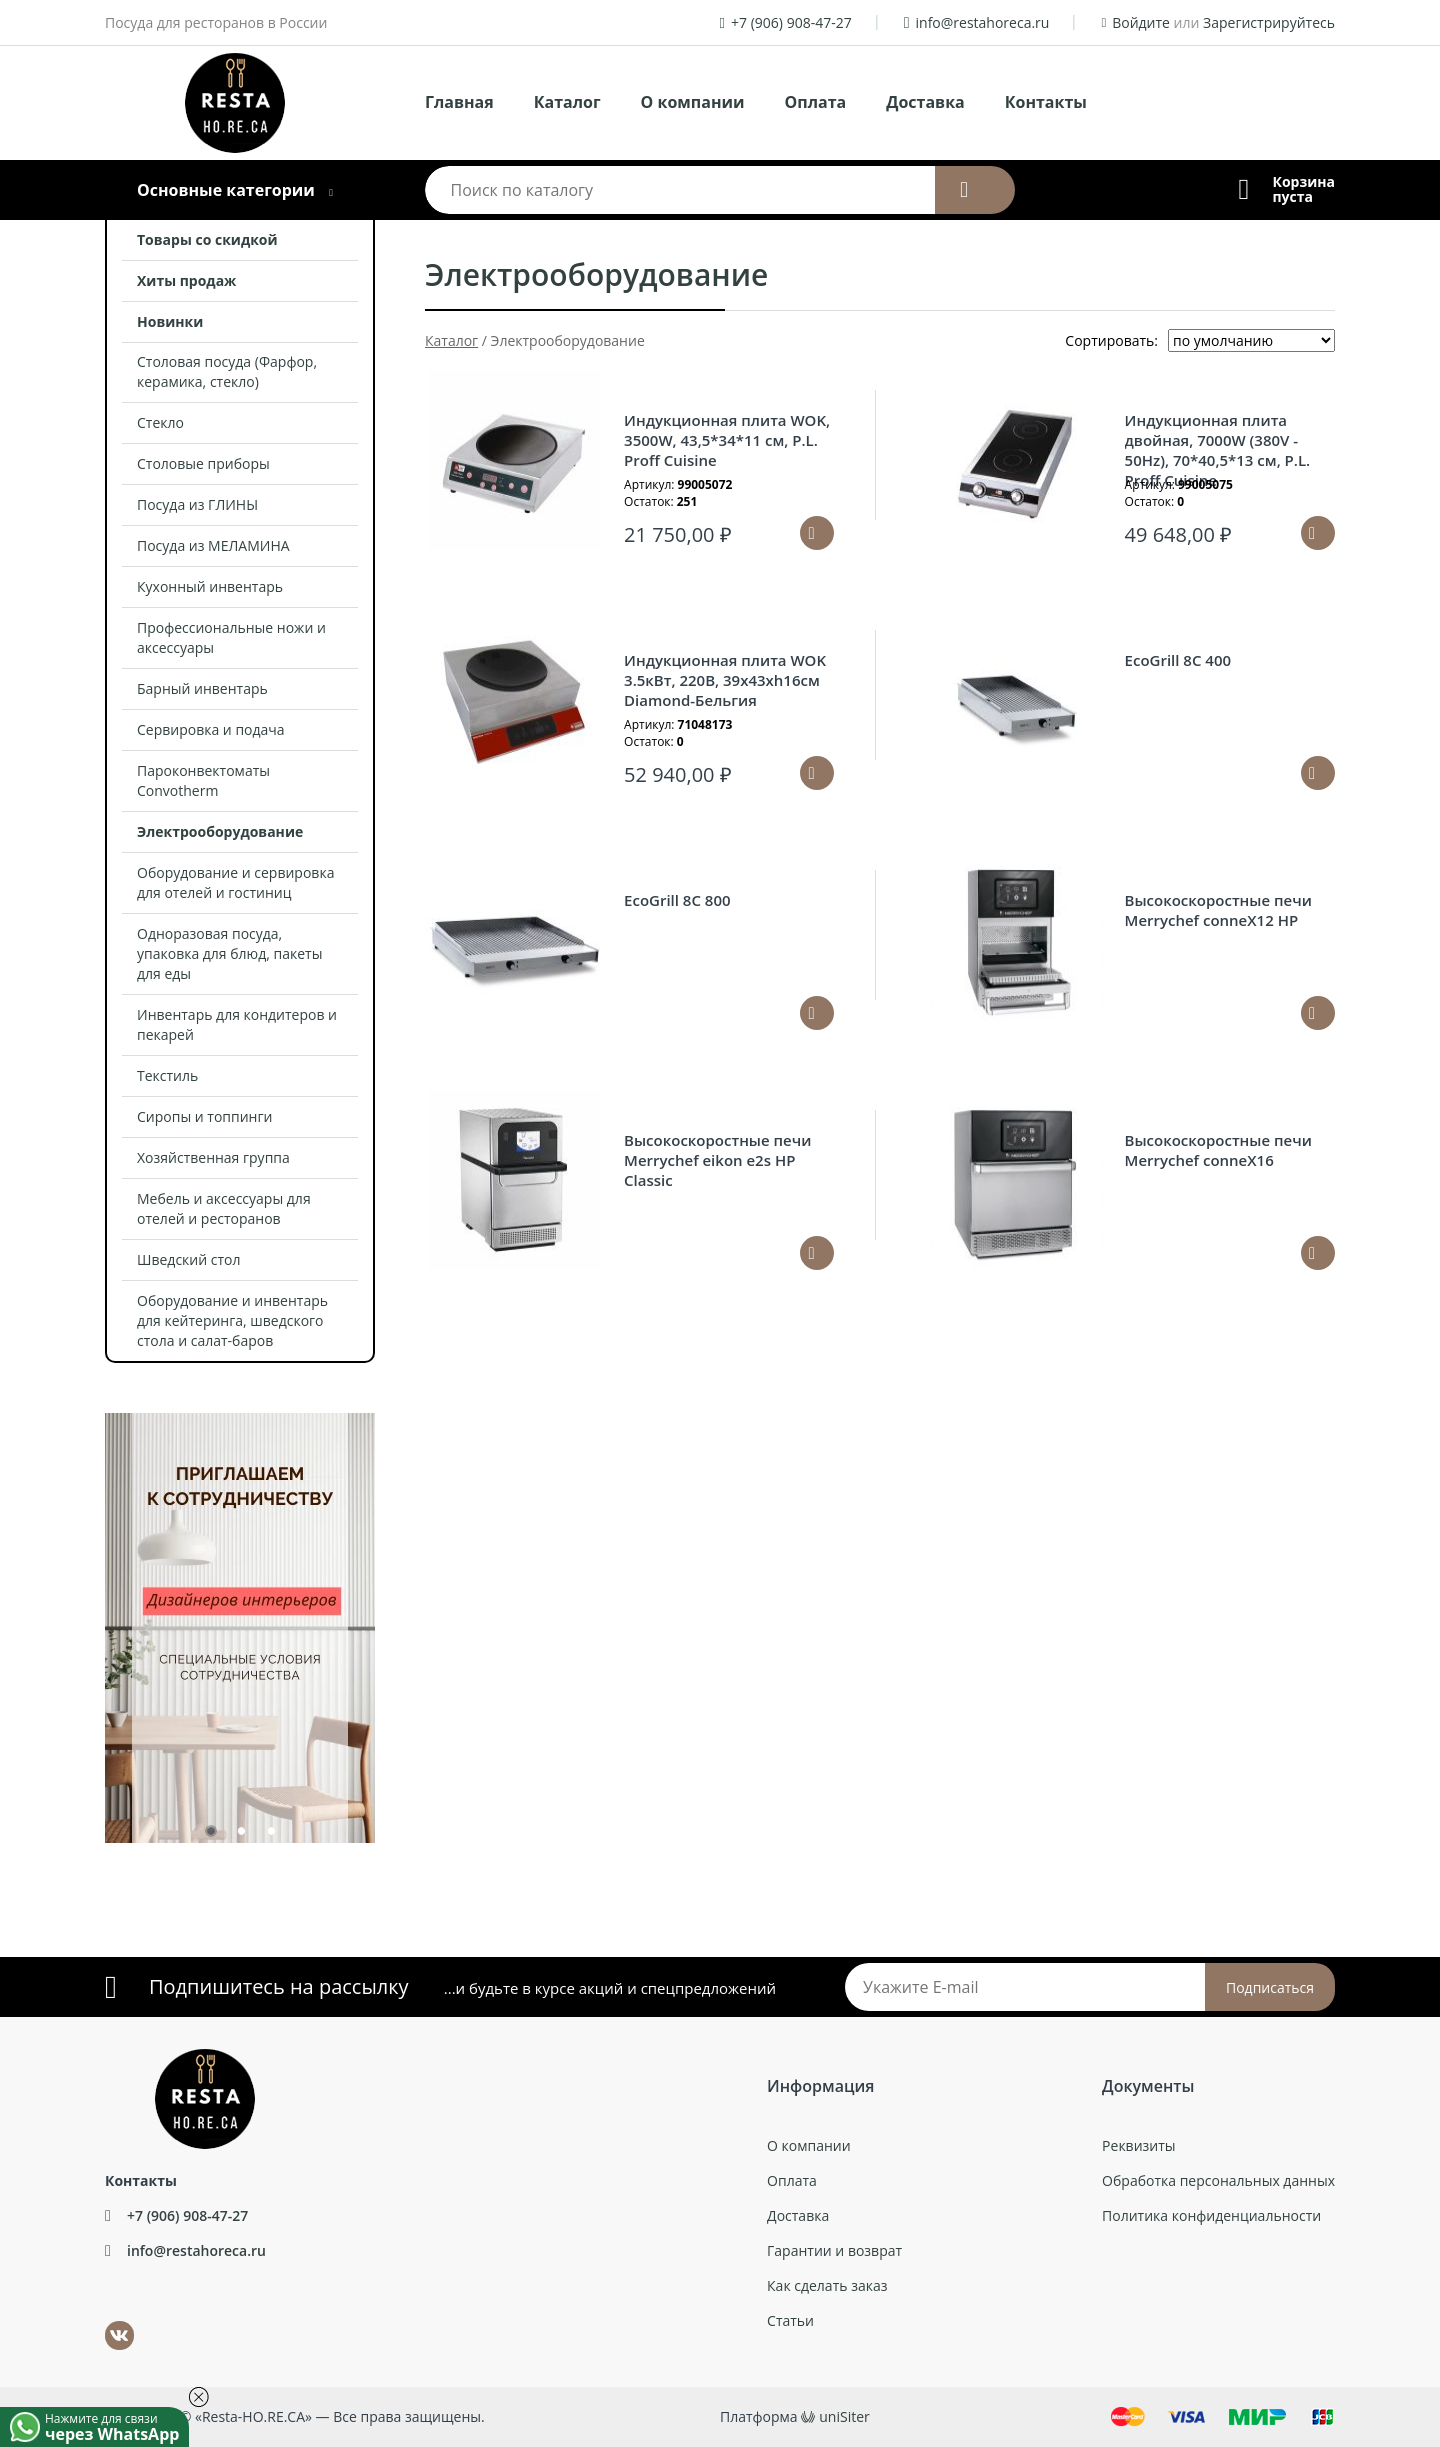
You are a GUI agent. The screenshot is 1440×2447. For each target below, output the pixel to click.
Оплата (816, 102)
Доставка (925, 102)
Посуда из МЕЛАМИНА (213, 545)
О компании (693, 102)
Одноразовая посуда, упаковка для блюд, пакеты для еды (229, 953)
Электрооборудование (220, 831)
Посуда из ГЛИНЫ (197, 504)
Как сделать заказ (827, 2285)
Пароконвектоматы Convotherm (203, 780)
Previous (90, 1618)
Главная (459, 102)
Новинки (170, 321)
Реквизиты (1138, 2145)
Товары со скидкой (207, 239)
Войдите (1141, 22)
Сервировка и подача (211, 729)
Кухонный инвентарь (210, 586)
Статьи (790, 2320)
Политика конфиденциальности (1211, 2215)
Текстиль (167, 1075)
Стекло (160, 422)
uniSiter (844, 2416)
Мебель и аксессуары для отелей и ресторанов (224, 1208)
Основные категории (226, 190)
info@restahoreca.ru (983, 22)
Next (390, 1618)
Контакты (1046, 102)
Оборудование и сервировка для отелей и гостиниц (235, 882)
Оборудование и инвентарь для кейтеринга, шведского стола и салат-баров (232, 1320)
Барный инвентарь (202, 688)
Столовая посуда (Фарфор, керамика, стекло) (227, 371)
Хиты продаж (186, 280)
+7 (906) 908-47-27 (791, 22)
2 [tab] (240, 1835)
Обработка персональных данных (1218, 2180)
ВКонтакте (107, 2321)
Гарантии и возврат (834, 2250)
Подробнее (1318, 773)
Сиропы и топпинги (204, 1116)
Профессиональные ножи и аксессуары (231, 637)
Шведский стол (189, 1259)
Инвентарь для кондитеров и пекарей (237, 1024)
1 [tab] (210, 1835)
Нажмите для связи (117, 2426)
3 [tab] (270, 1835)
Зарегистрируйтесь (1269, 22)
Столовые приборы (203, 463)
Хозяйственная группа (213, 1157)
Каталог (567, 102)
